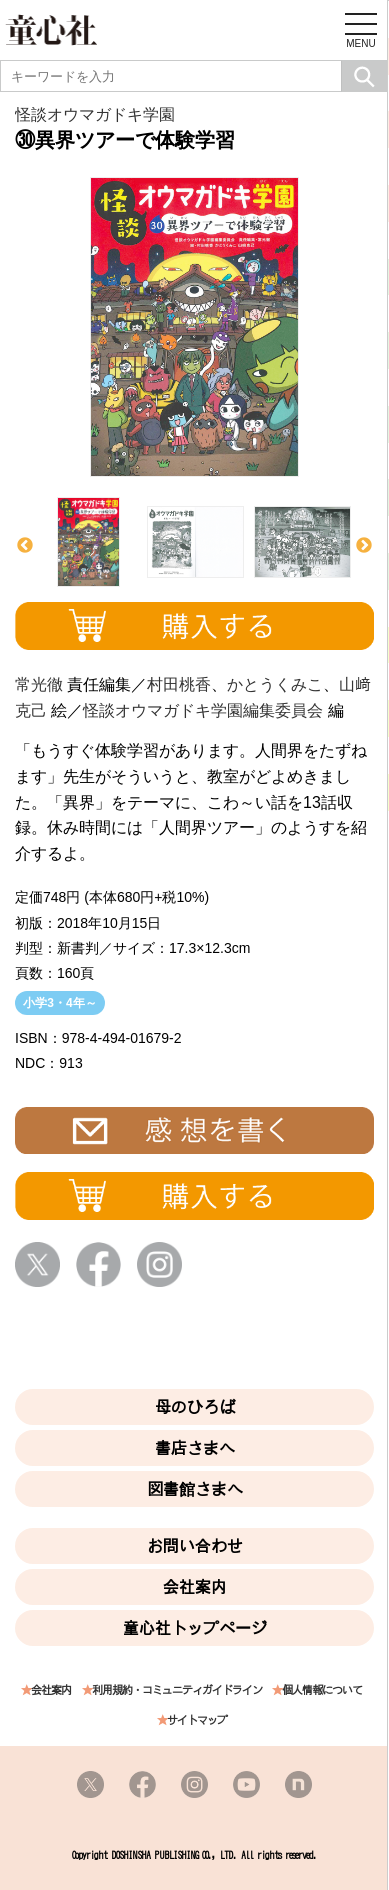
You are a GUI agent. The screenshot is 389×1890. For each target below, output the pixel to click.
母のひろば (195, 1407)
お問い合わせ (195, 1546)
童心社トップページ (195, 1628)
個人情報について (322, 1690)
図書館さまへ (195, 1489)
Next (364, 546)
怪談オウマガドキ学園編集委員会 (203, 710)
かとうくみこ (275, 684)
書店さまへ (195, 1448)
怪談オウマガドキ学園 (95, 114)
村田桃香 (179, 684)
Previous (25, 546)
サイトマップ (197, 1720)
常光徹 (39, 684)
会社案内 (195, 1587)
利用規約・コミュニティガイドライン (177, 1690)
